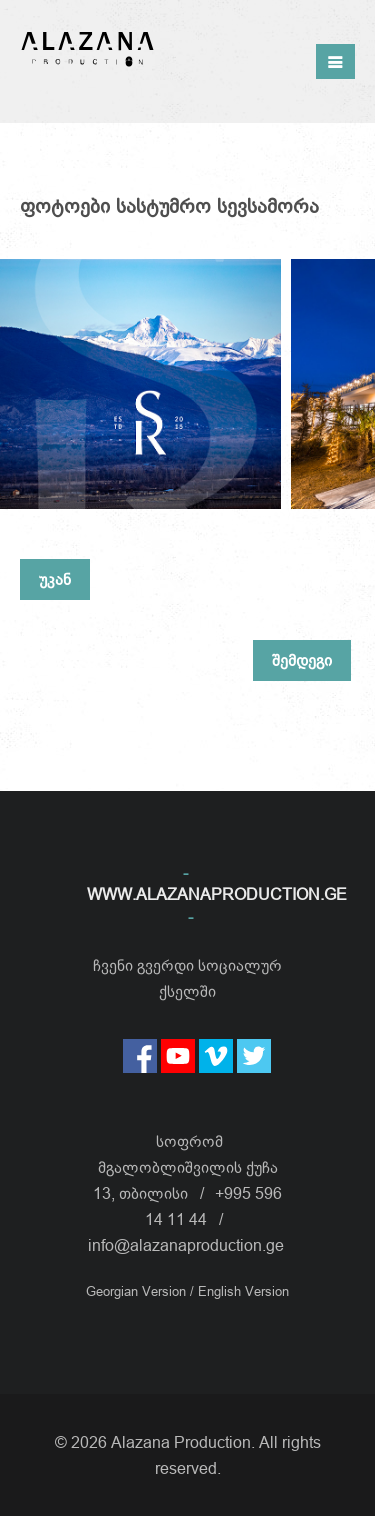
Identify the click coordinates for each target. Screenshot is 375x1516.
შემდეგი (302, 660)
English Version (243, 1291)
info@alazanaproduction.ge (186, 1245)
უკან (55, 579)
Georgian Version (138, 1291)
